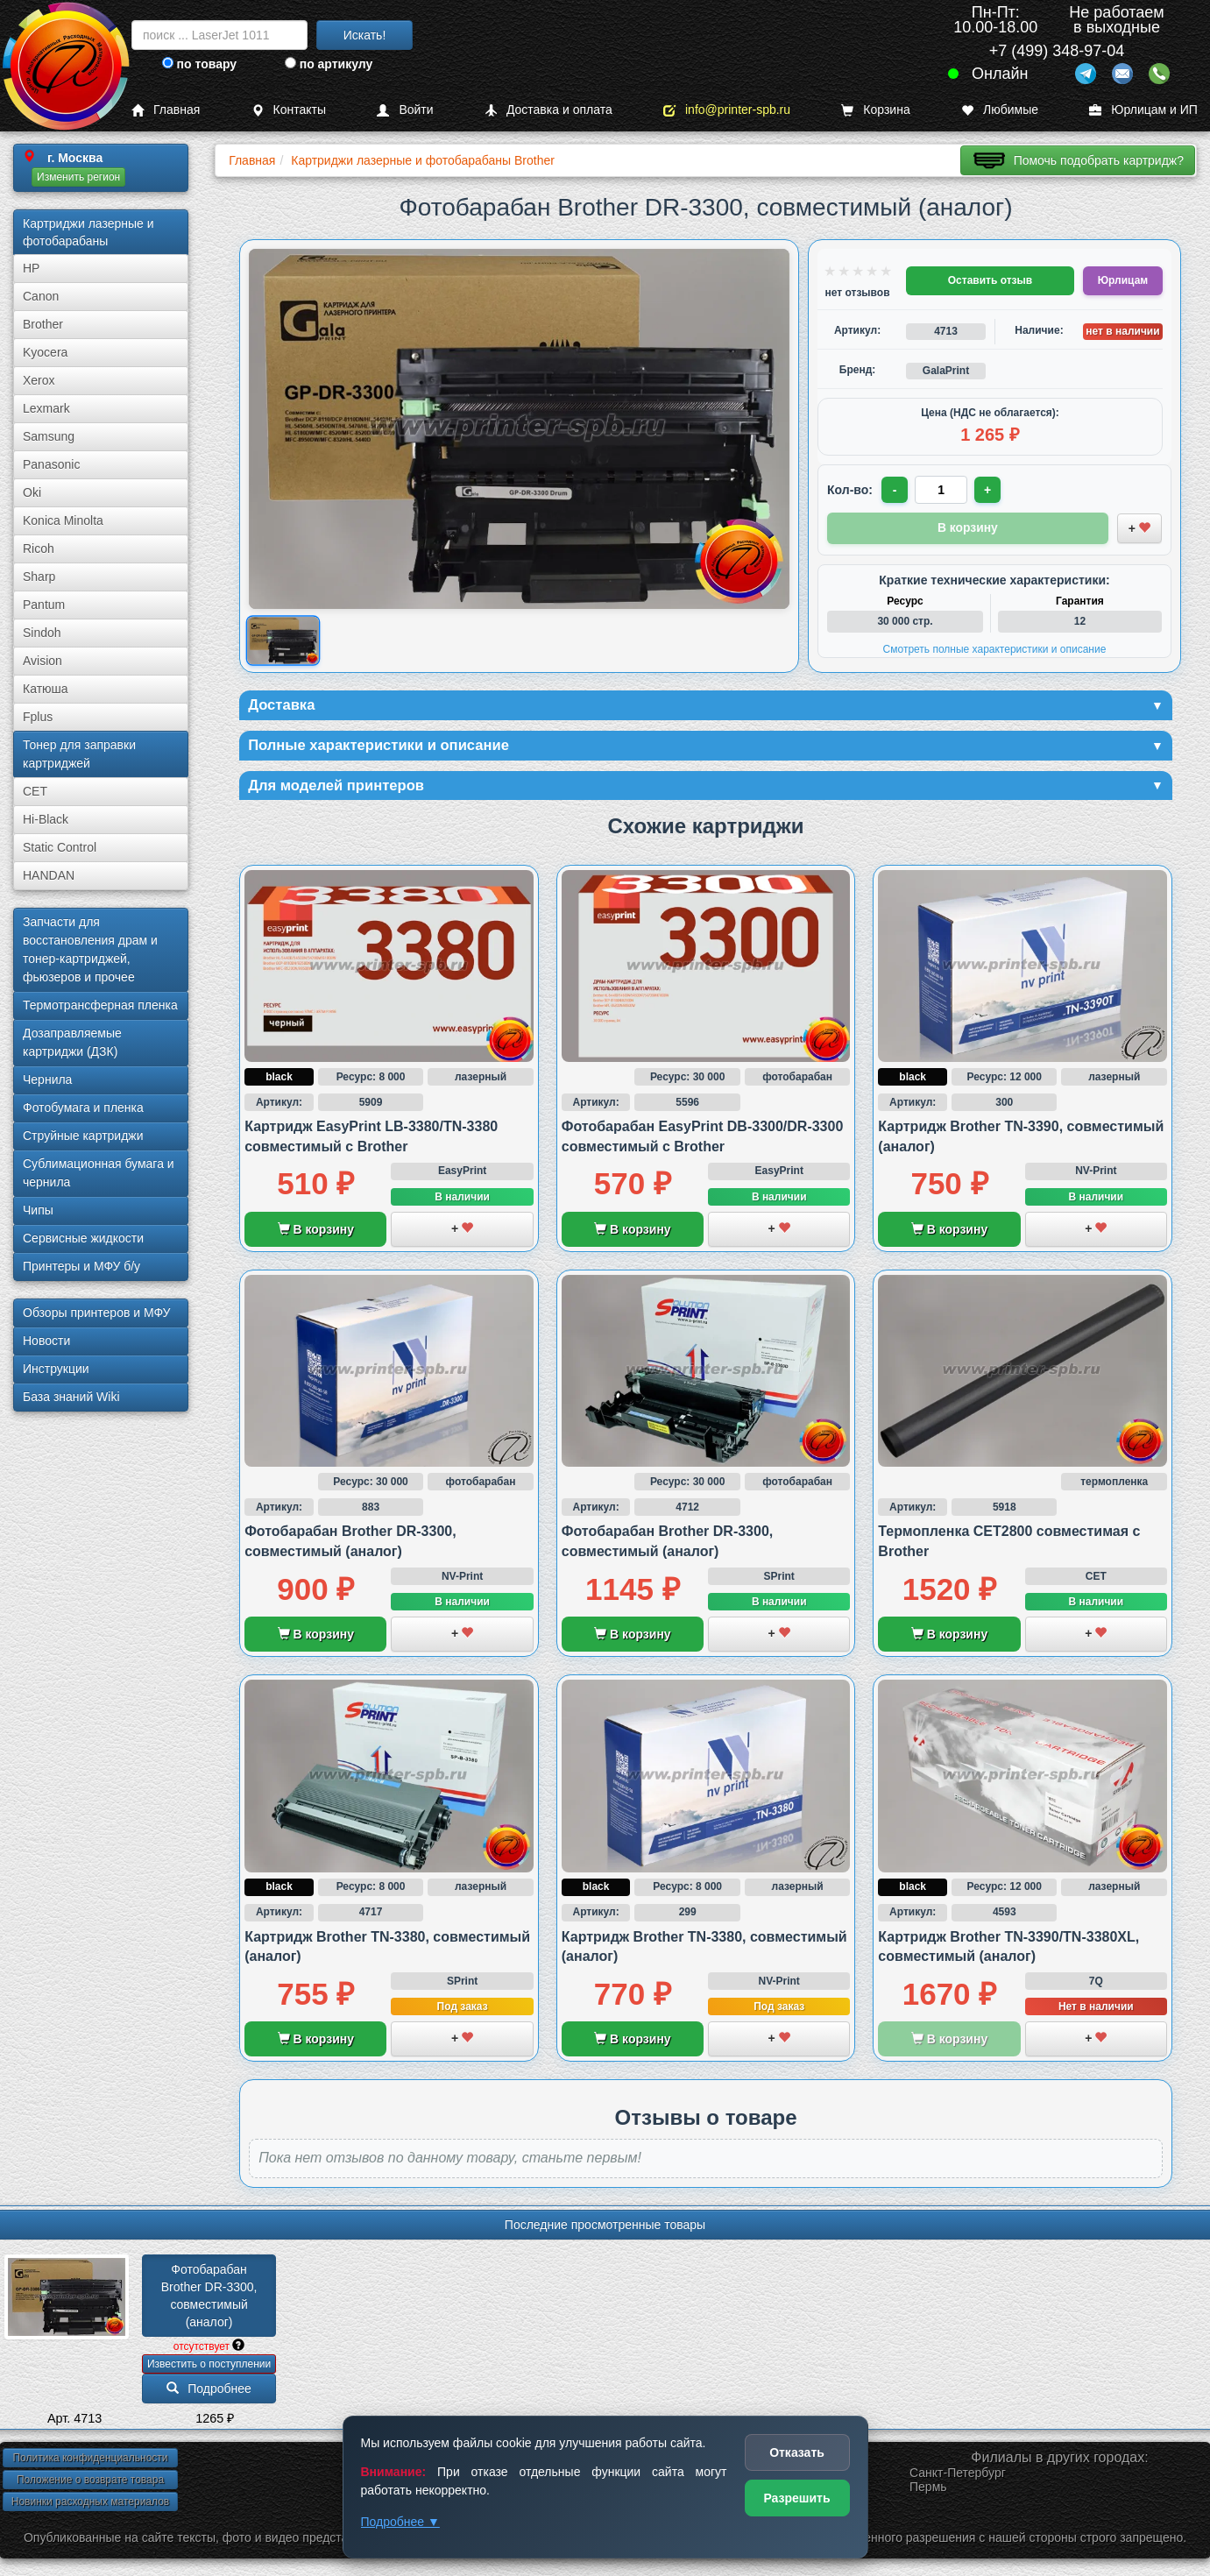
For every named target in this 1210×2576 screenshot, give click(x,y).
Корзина (875, 110)
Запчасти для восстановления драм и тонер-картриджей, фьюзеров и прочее (90, 949)
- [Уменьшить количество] (896, 490)
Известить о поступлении (209, 2369)
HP (31, 268)
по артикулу (329, 64)
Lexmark (46, 408)
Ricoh (38, 548)
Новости (46, 1341)
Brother (43, 324)
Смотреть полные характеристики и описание (995, 647)
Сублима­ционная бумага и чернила (98, 1173)
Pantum (44, 605)
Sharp (39, 577)
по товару (199, 64)
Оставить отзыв (990, 280)
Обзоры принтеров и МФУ (96, 1313)
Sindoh (42, 633)
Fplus (38, 717)
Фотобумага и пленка (83, 1107)
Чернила (47, 1079)
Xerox (39, 380)
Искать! (364, 35)
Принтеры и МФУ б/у (81, 1266)
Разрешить (796, 2498)
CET (35, 791)
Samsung (48, 436)
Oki (32, 492)
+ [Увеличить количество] (990, 490)
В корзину (316, 1235)
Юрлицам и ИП (1143, 110)
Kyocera (45, 352)
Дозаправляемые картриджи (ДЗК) (72, 1042)
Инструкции (56, 1369)
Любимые (999, 110)
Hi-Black (45, 819)
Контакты (288, 110)
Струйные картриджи (83, 1136)
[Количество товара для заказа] (942, 490)
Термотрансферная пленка (100, 1005)
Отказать (796, 2452)
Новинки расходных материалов (90, 2507)
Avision (42, 661)
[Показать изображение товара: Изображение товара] (283, 641)
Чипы (38, 1210)
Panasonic (51, 464)
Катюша (45, 689)
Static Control (59, 847)
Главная (165, 110)
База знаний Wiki (71, 1397)
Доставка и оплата (548, 110)
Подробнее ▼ (400, 2522)
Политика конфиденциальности (89, 2463)
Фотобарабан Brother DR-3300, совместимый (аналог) (211, 2301)
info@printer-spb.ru (726, 110)
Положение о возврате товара (90, 2485)
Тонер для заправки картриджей (79, 754)
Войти (405, 110)
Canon (41, 296)
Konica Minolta (63, 520)
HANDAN (48, 875)
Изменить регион (78, 177)
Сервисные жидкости (83, 1238)
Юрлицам (1123, 280)
